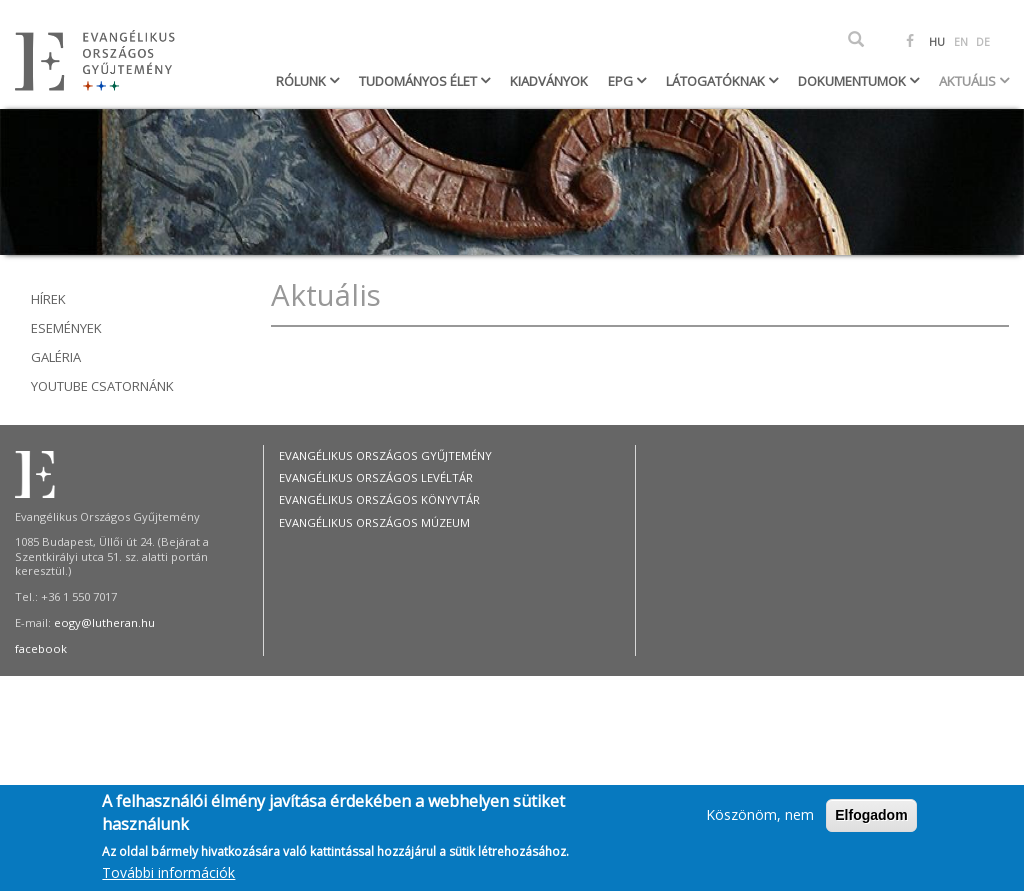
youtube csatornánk (102, 386)
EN (961, 42)
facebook (41, 648)
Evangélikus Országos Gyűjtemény (385, 455)
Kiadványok (549, 81)
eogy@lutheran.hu (104, 622)
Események (66, 328)
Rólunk (302, 81)
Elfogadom (871, 823)
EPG (622, 81)
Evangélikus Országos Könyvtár (379, 499)
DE (983, 42)
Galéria (56, 357)
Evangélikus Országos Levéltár (376, 477)
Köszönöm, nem (760, 822)
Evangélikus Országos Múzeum (374, 522)
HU (937, 42)
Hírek (48, 299)
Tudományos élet (419, 81)
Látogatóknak (717, 81)
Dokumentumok (853, 81)
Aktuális (969, 81)
